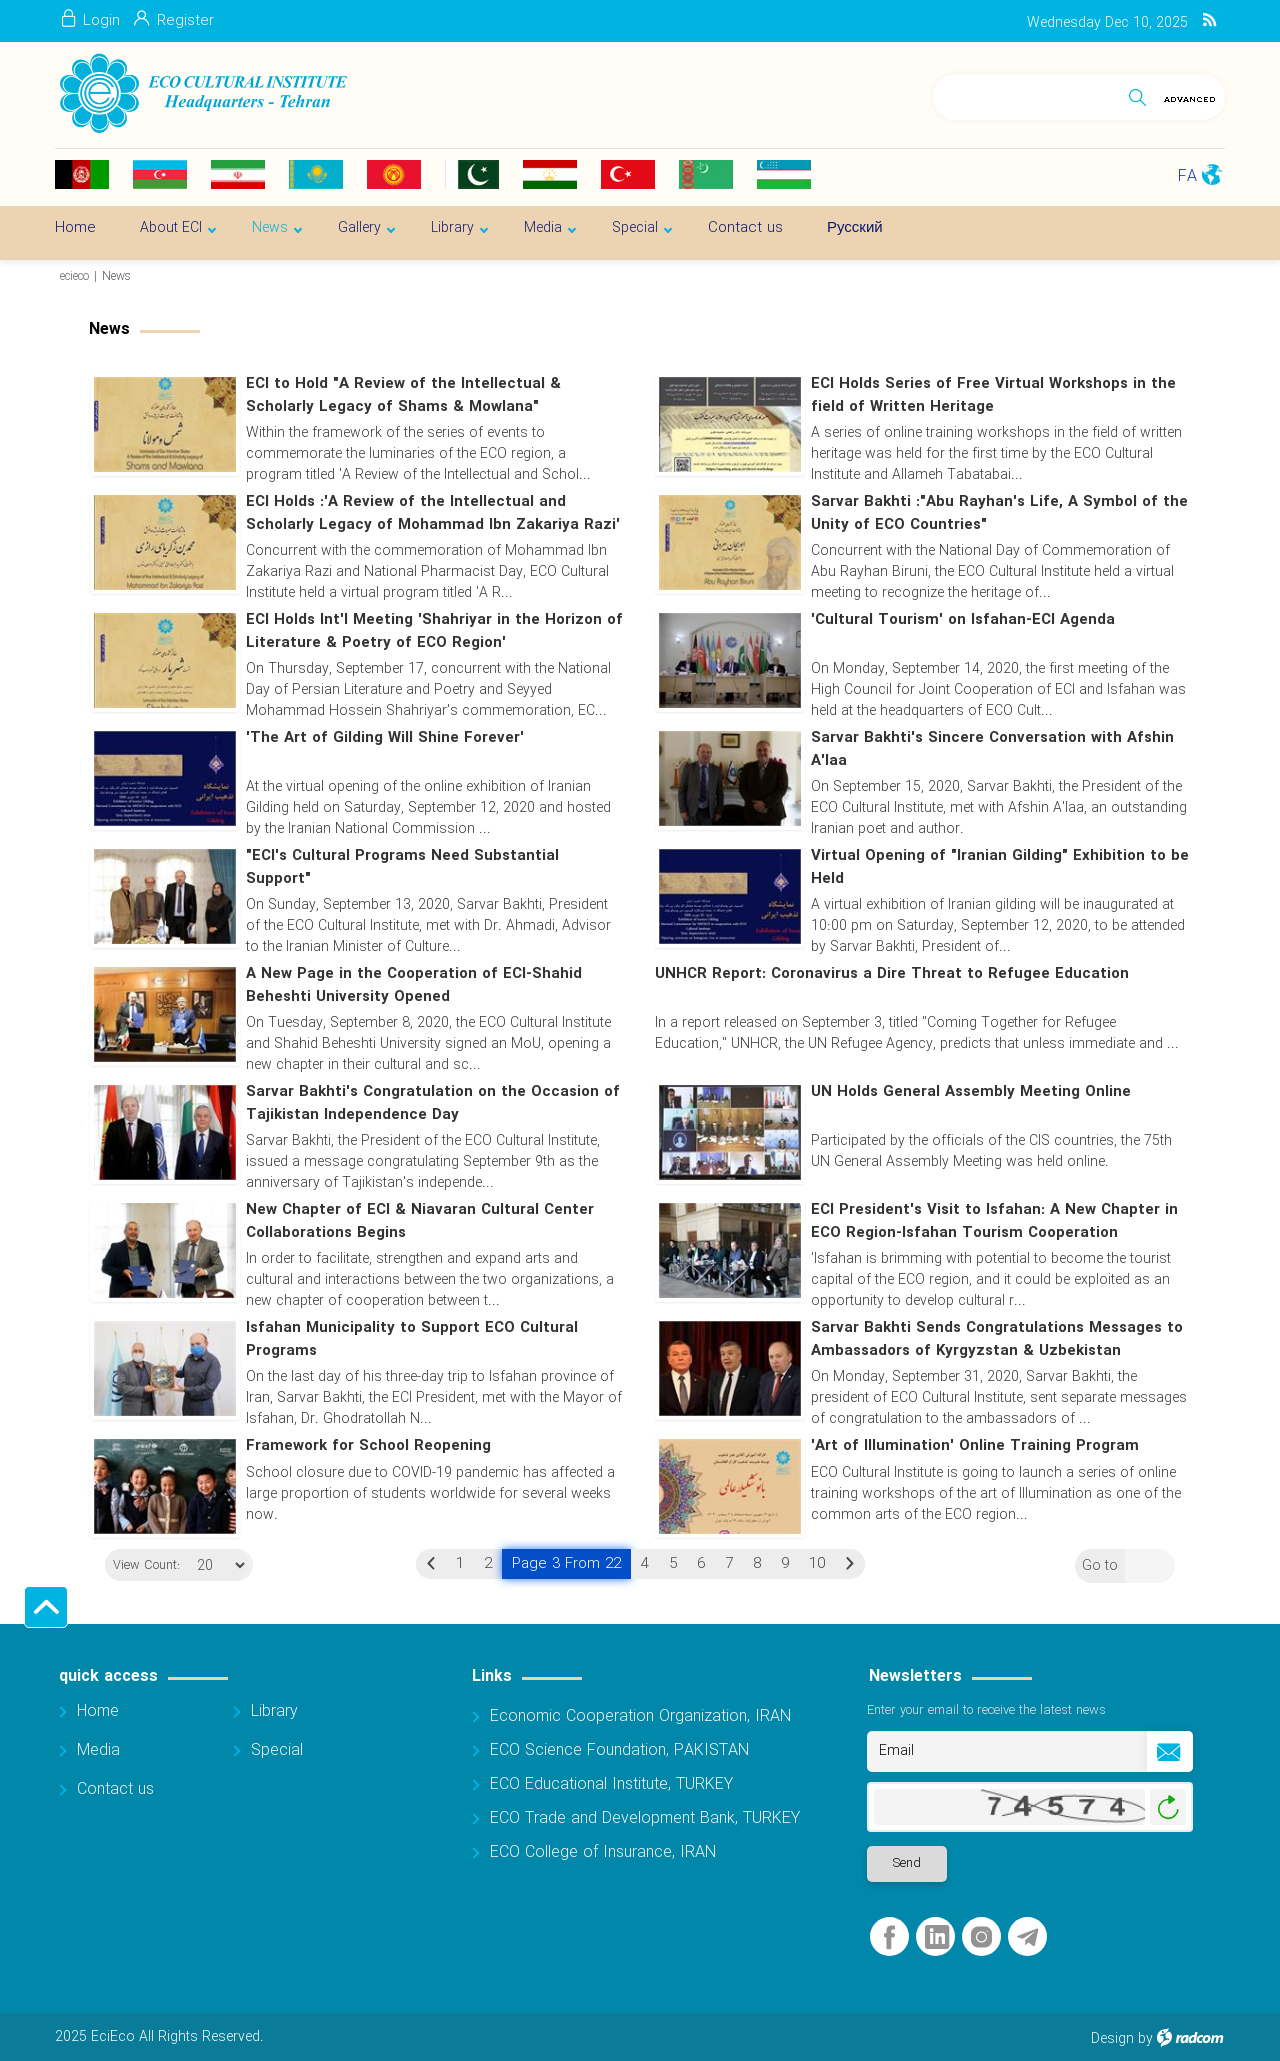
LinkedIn (937, 1938)
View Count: (138, 1567)
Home (98, 1712)
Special (277, 1751)
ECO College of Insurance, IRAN (603, 1853)
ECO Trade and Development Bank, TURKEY (645, 1819)
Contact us (115, 1790)
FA (1187, 176)
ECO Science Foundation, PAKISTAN (619, 1751)
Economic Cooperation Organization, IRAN (640, 1717)
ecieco (74, 276)
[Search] (1026, 93)
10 (817, 1564)
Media (98, 1751)
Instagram (981, 1938)
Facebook (889, 1938)
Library (274, 1712)
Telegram (1027, 1938)
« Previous (431, 1564)
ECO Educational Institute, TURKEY (611, 1785)
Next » (850, 1564)
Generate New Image (1168, 1808)
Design (1112, 2040)
